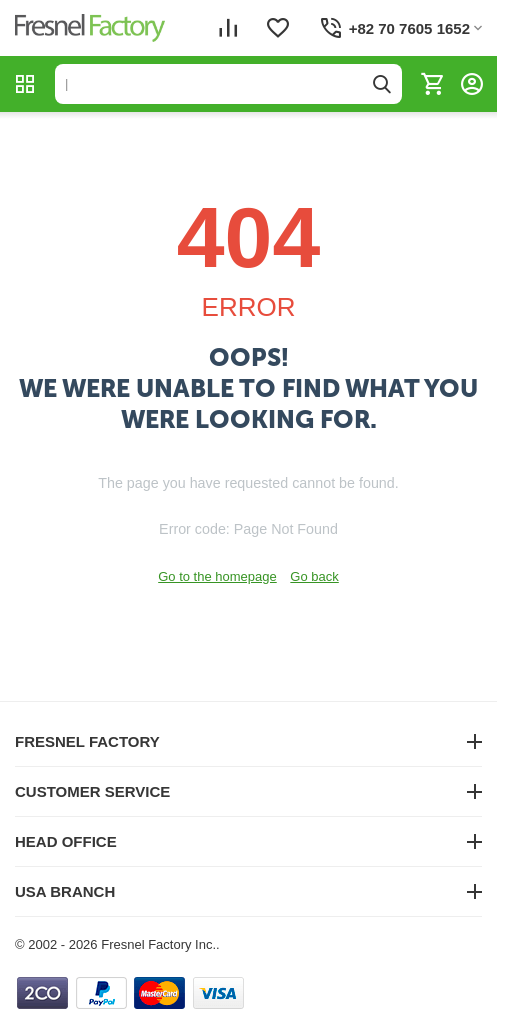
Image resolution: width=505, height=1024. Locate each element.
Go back (314, 576)
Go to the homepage (217, 576)
